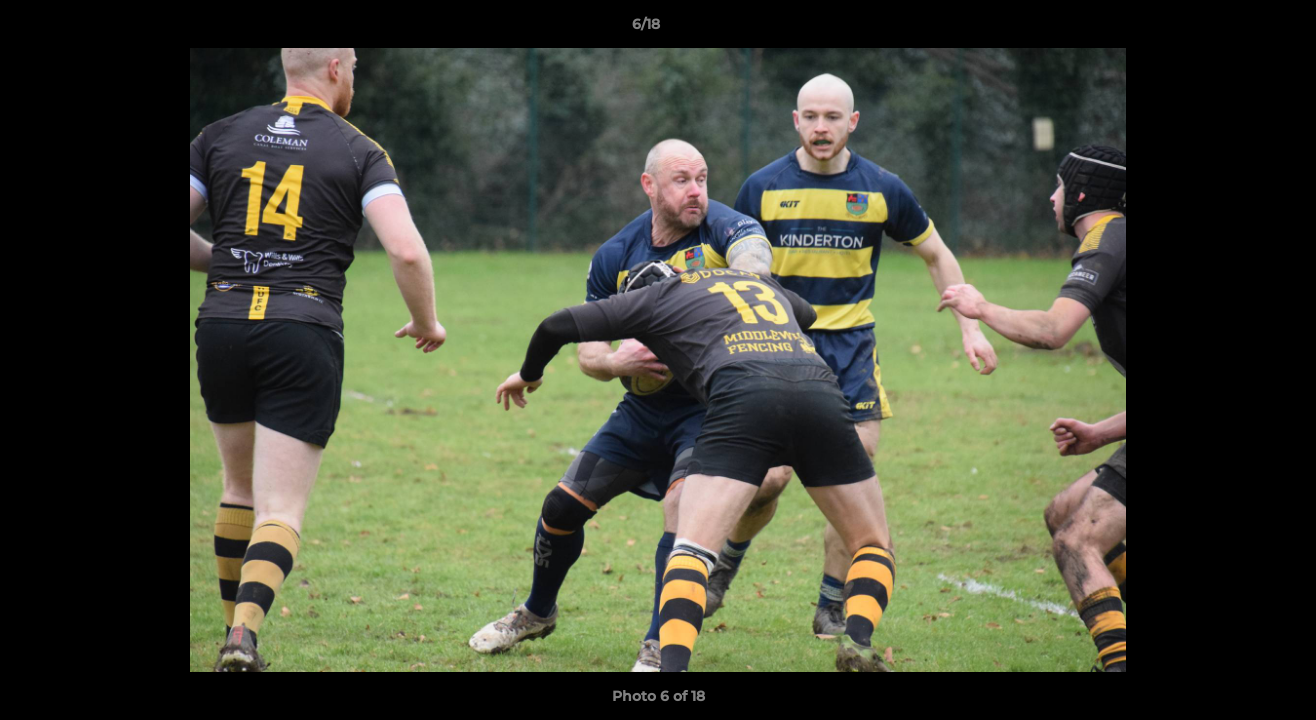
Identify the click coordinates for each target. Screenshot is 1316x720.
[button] (1232, 29)
